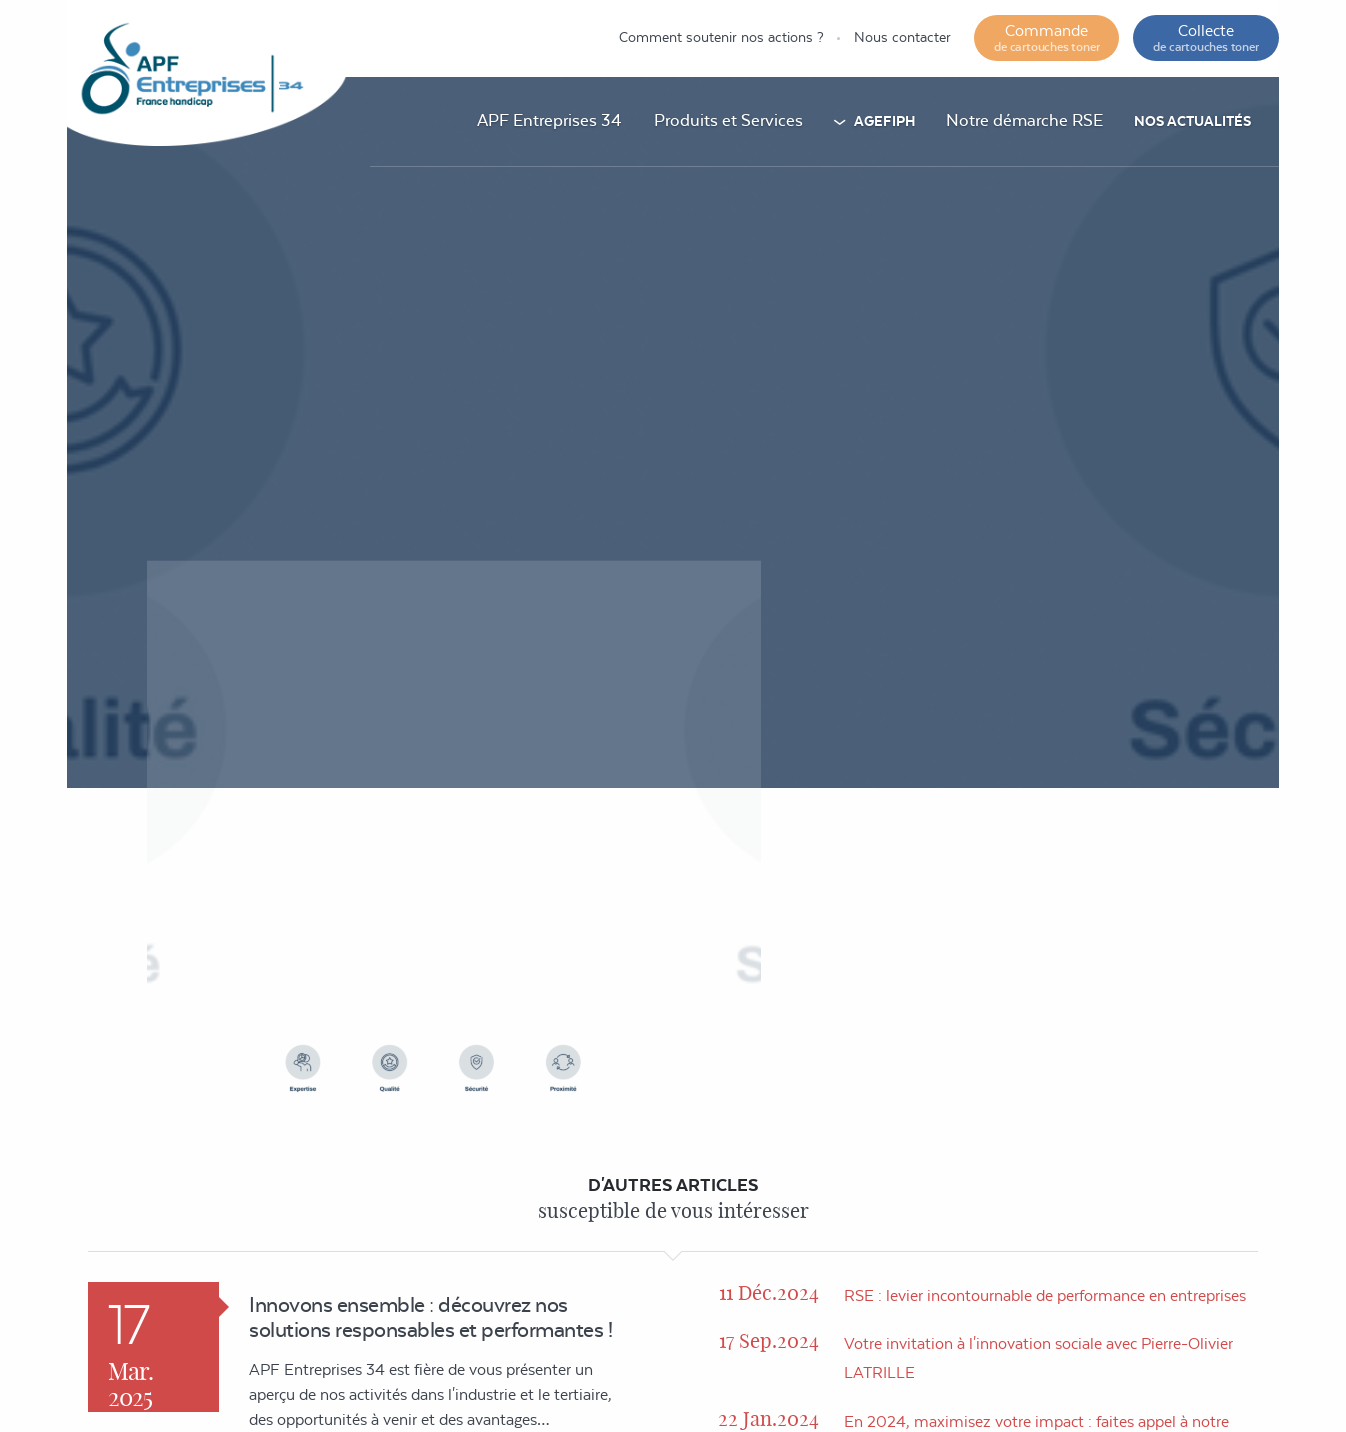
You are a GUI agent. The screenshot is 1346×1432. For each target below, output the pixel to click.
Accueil (752, 651)
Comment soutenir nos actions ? (721, 37)
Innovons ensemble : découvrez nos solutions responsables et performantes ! (430, 1317)
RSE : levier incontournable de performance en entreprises (1045, 1295)
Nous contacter (902, 37)
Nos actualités (1192, 121)
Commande (1046, 37)
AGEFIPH (884, 121)
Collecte (1205, 37)
